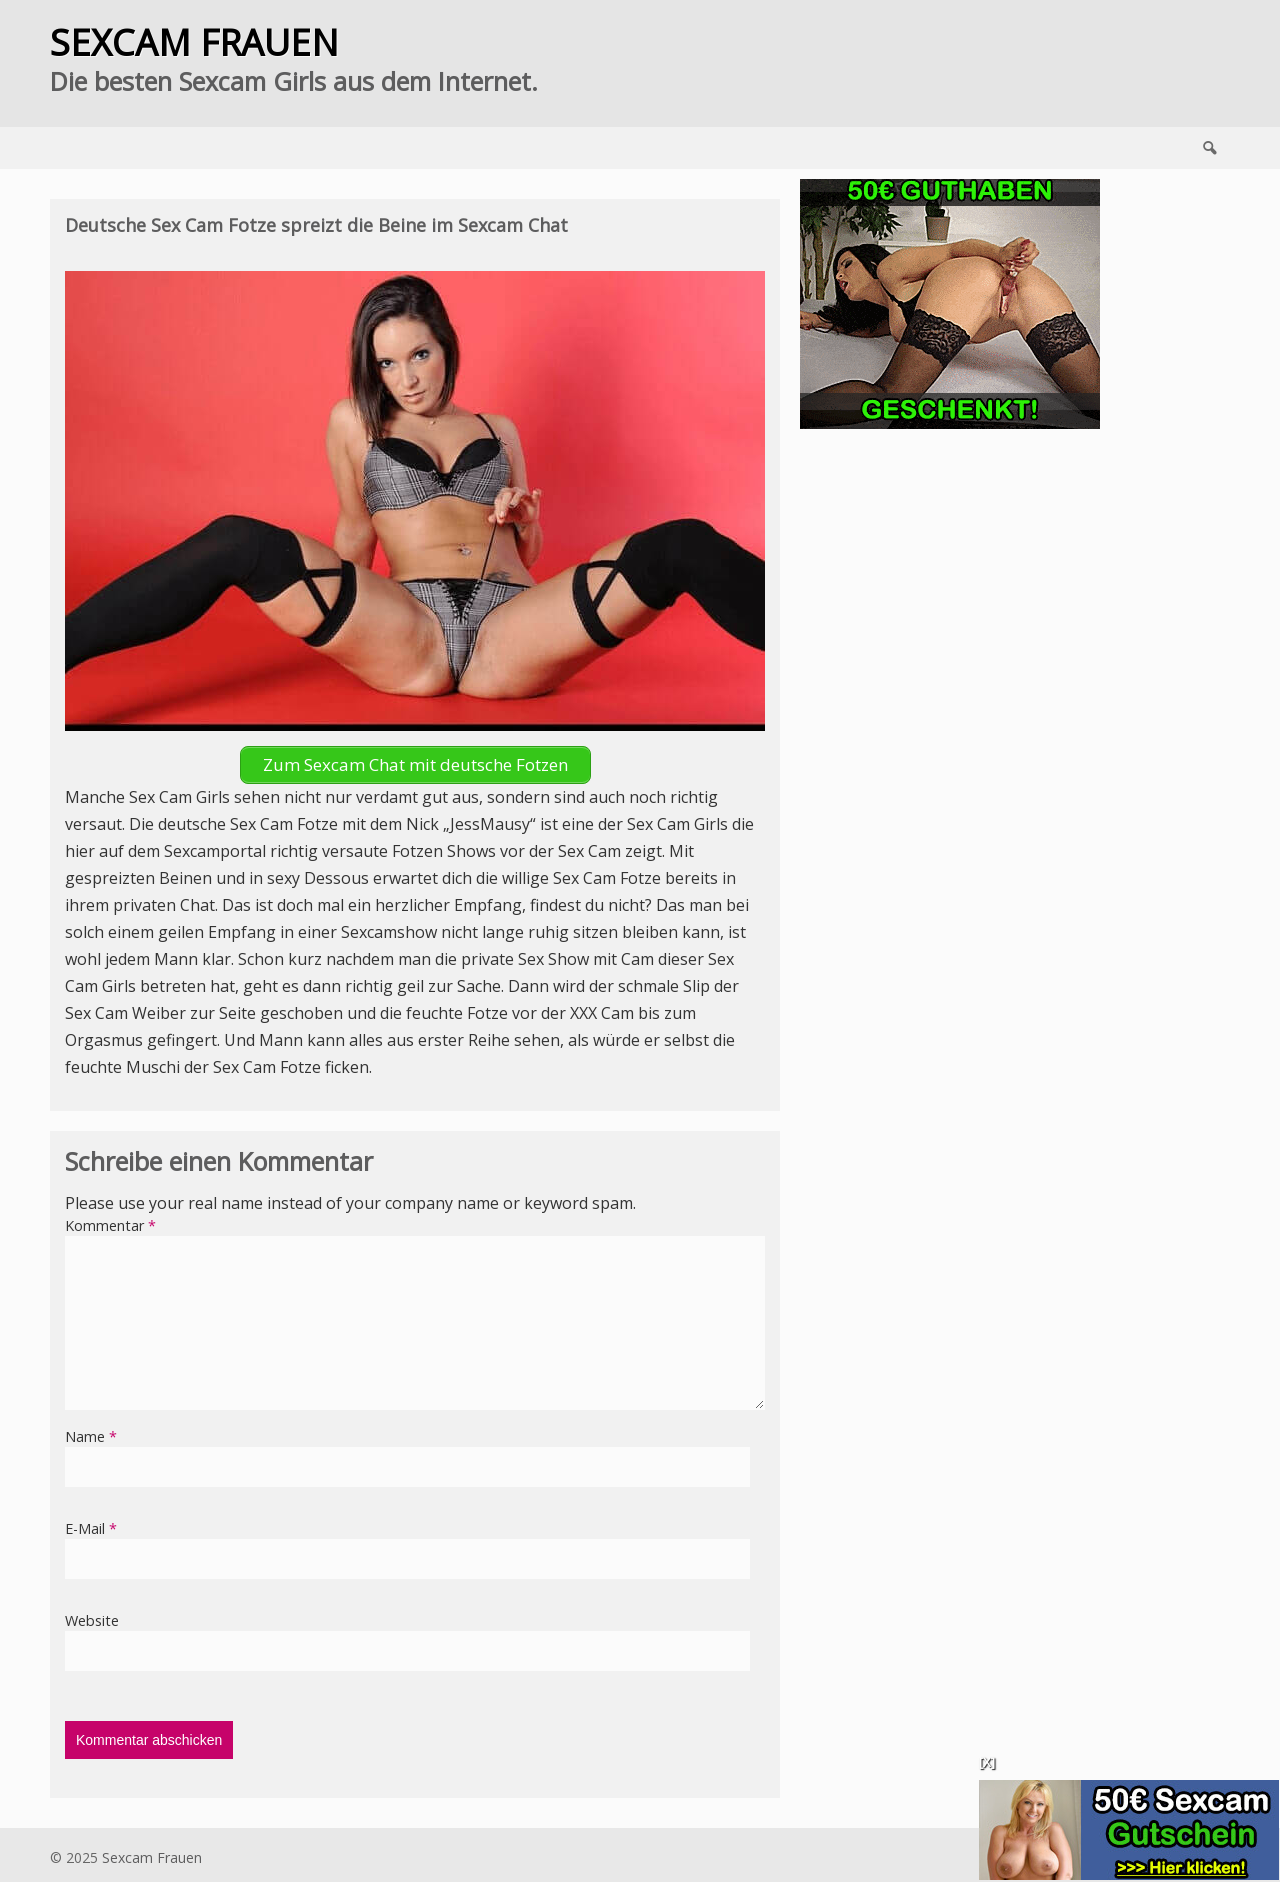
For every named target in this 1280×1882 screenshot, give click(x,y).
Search (1209, 147)
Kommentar (110, 1225)
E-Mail (91, 1528)
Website (92, 1620)
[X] (987, 1762)
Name (91, 1436)
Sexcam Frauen (152, 1857)
